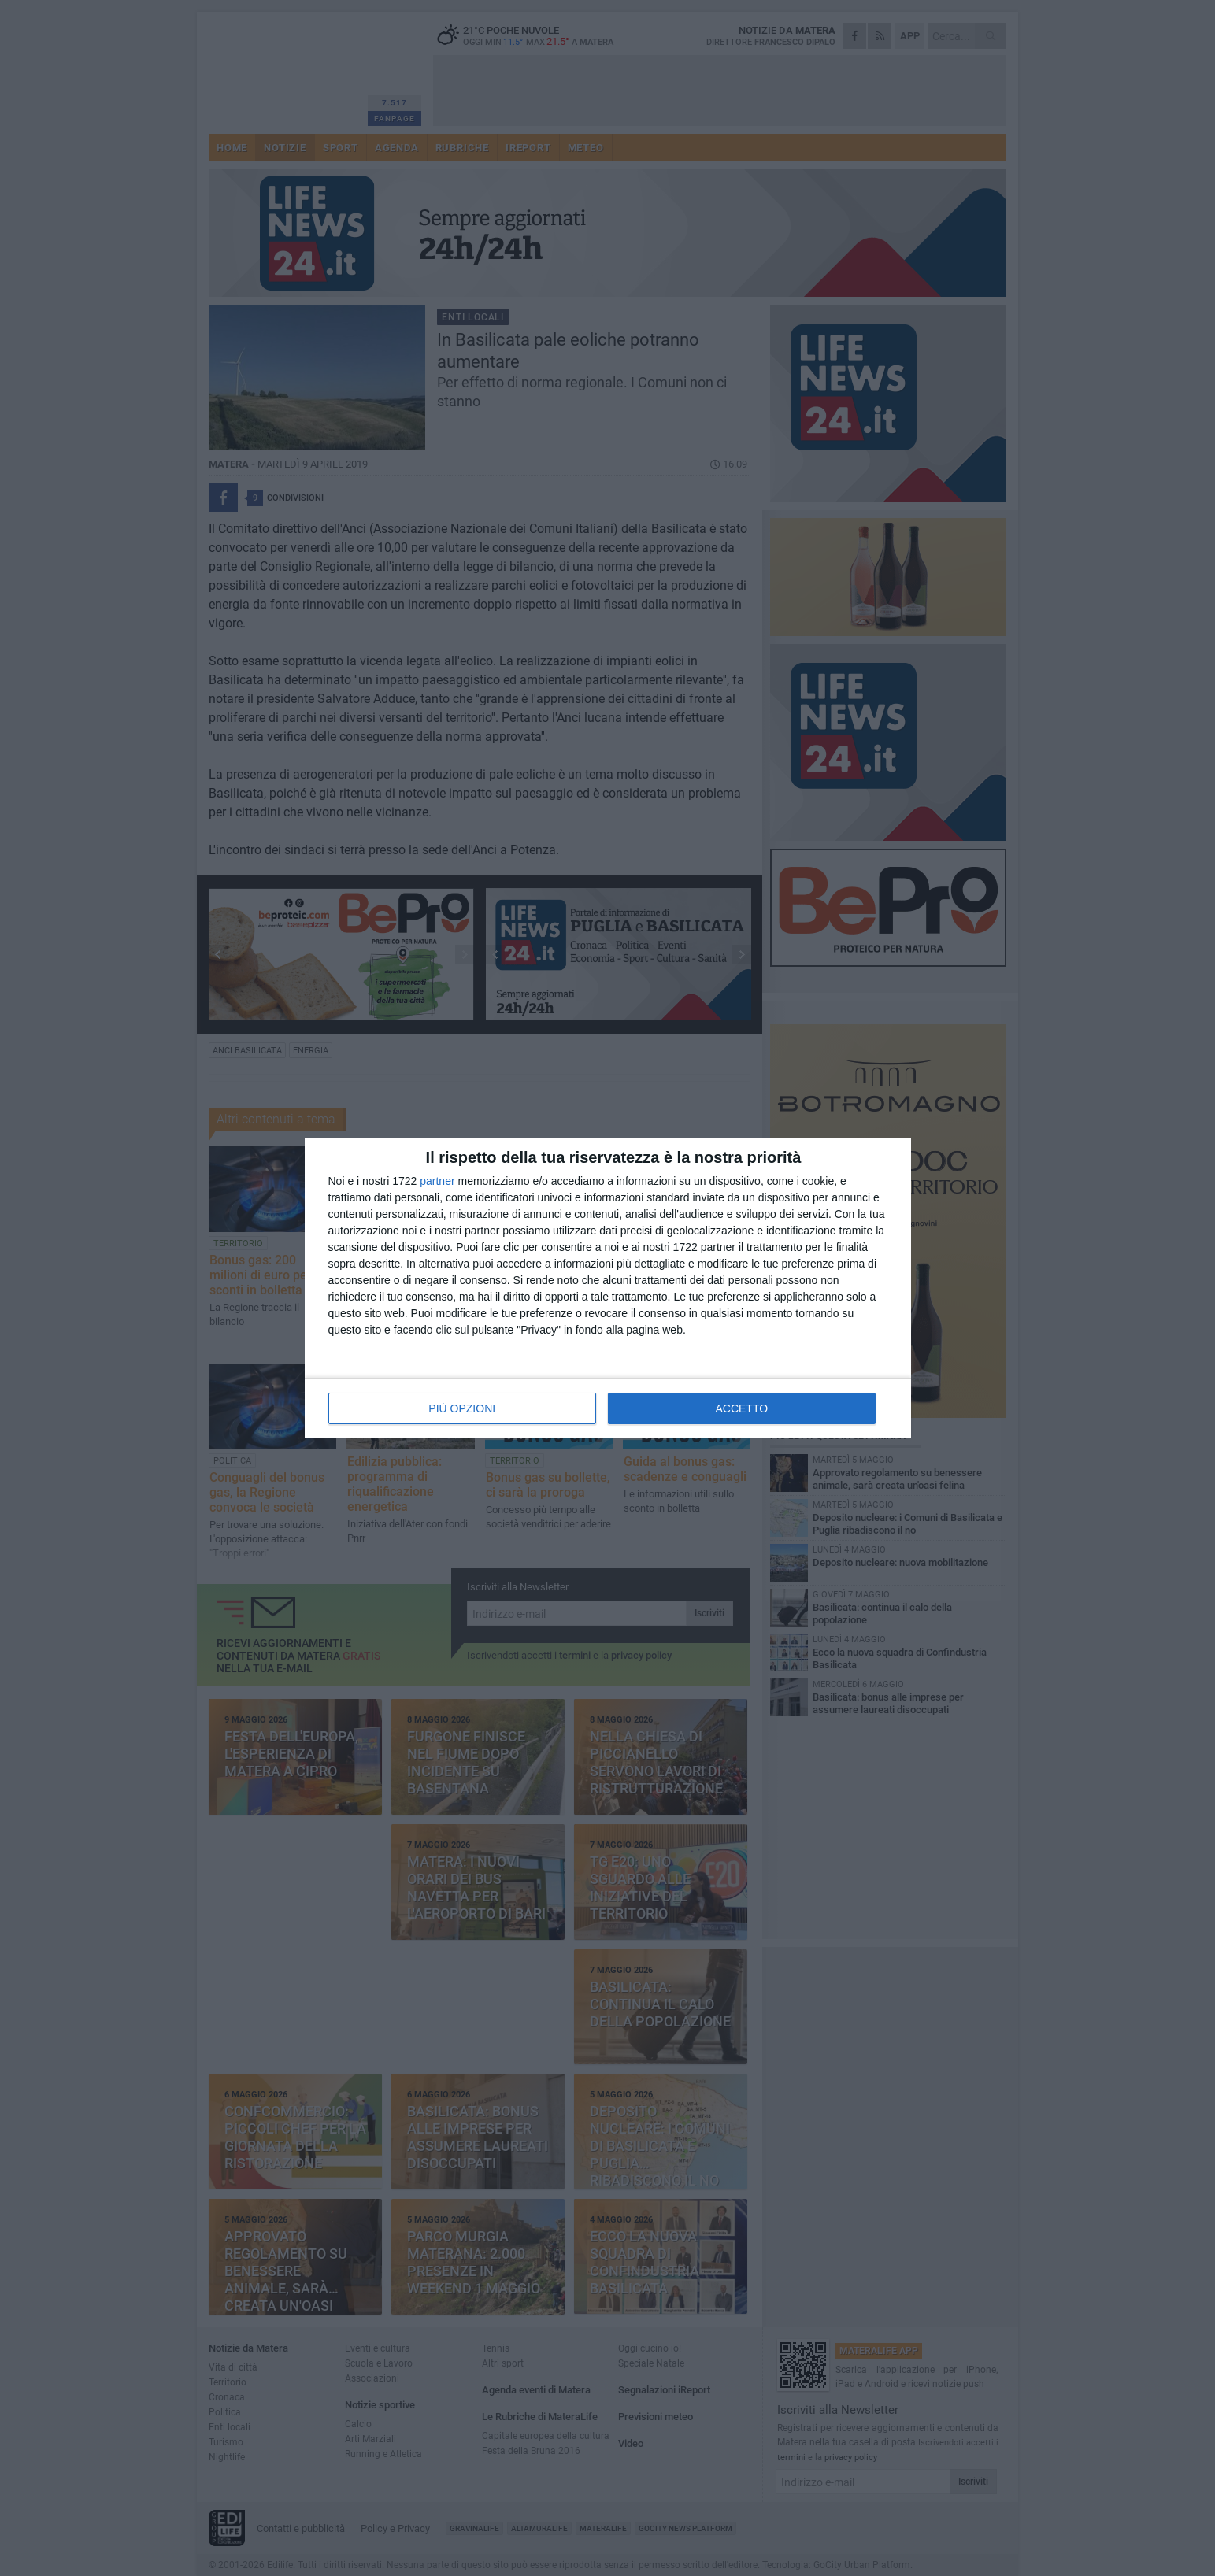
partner (437, 1180)
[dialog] (608, 1288)
